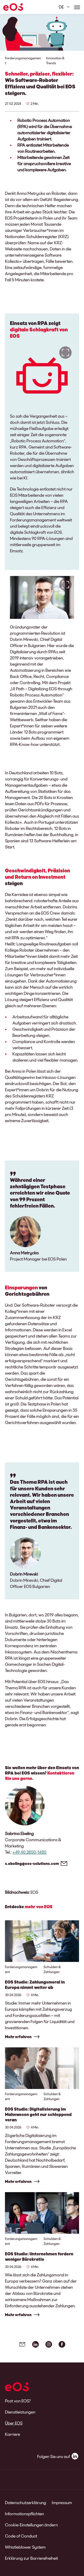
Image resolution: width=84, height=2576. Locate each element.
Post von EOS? (18, 2400)
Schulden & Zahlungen (52, 1969)
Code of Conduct (21, 2535)
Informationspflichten (24, 2513)
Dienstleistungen (20, 2411)
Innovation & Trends (55, 60)
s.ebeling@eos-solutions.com (32, 1863)
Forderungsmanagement (23, 60)
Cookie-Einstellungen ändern (31, 2524)
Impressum (62, 2502)
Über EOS (13, 2423)
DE (61, 6)
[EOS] (13, 7)
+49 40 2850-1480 (29, 1851)
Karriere (12, 2434)
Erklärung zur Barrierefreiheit (31, 2558)
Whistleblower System (25, 2546)
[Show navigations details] (77, 7)
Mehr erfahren (18, 2036)
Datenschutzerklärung (25, 2502)
